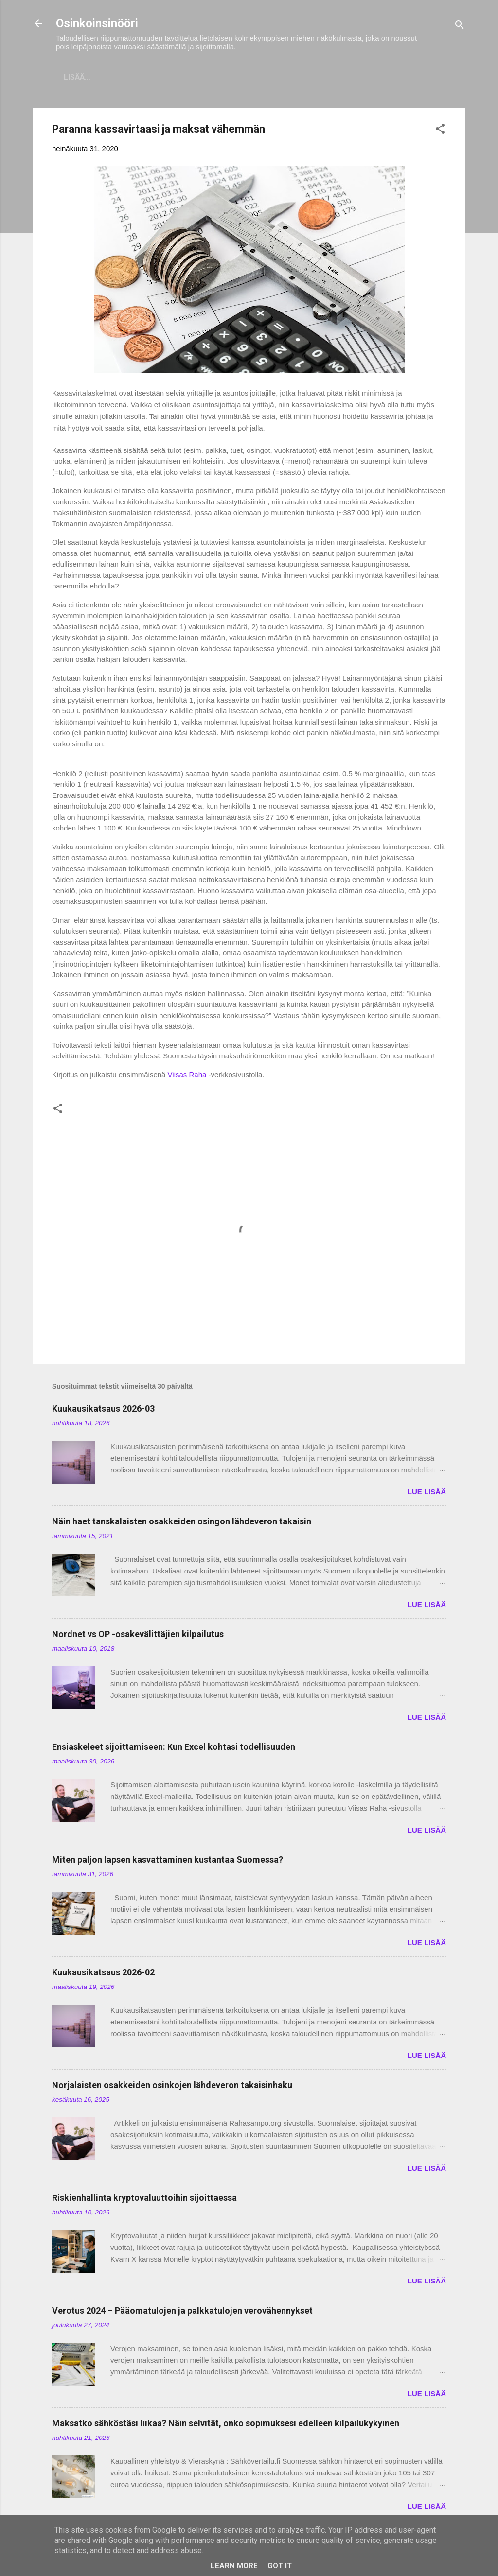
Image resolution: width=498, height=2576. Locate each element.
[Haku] (459, 26)
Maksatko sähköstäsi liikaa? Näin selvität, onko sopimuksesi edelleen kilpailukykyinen (225, 2425)
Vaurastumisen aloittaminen (281, 77)
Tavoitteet (381, 77)
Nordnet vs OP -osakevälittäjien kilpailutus (138, 1636)
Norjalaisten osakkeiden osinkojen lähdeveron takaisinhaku (172, 2087)
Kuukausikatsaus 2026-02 (103, 1974)
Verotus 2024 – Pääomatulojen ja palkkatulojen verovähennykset (182, 2312)
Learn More (234, 2565)
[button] (440, 132)
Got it (279, 2565)
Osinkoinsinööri (97, 23)
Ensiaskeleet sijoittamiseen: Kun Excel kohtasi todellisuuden (173, 1749)
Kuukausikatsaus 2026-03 (103, 1410)
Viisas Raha (187, 1076)
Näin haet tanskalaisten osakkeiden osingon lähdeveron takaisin (181, 1523)
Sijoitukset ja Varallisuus (149, 77)
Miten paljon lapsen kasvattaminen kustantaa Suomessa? (167, 1861)
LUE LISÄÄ (427, 1493)
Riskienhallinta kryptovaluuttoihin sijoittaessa (144, 2200)
